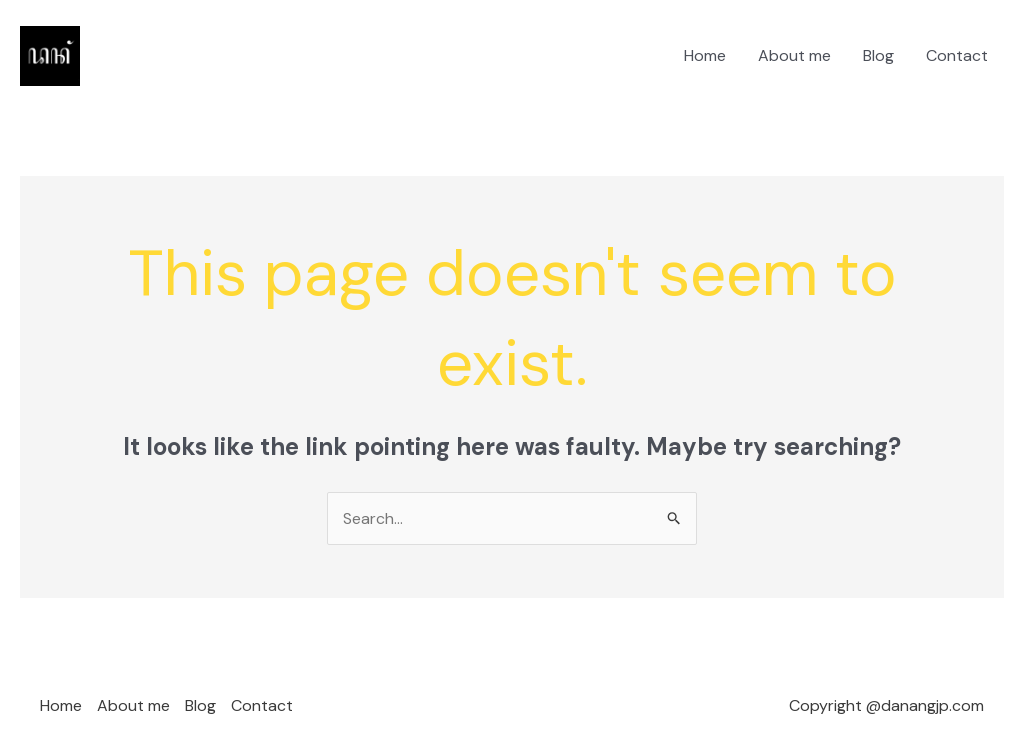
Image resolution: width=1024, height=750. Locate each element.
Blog (878, 55)
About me (794, 55)
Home (705, 55)
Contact (957, 55)
